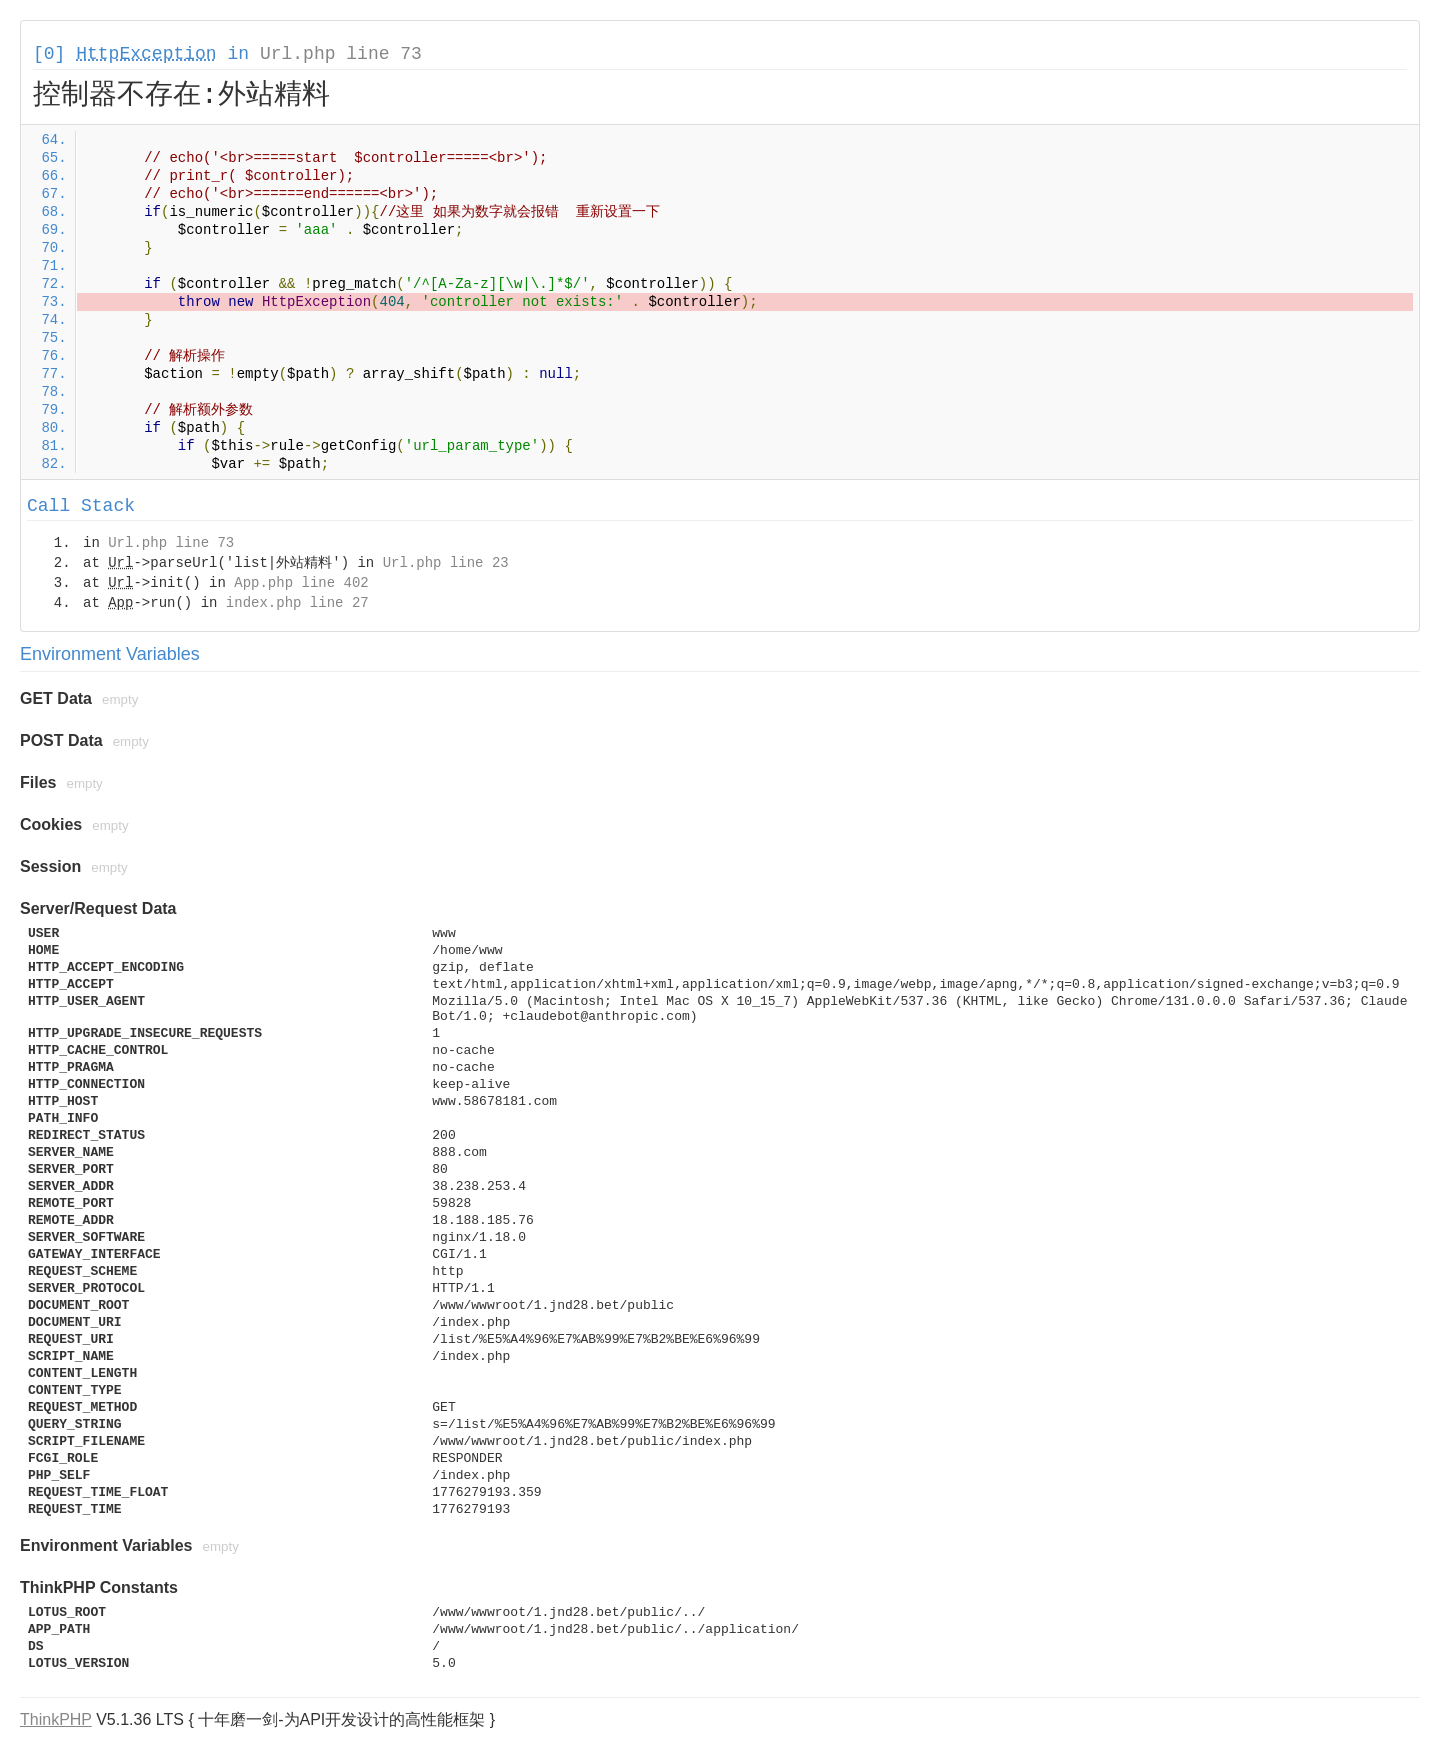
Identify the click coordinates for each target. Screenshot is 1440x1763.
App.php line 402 (301, 583)
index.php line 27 (297, 603)
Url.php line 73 (341, 54)
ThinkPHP (56, 1719)
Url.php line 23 (446, 563)
